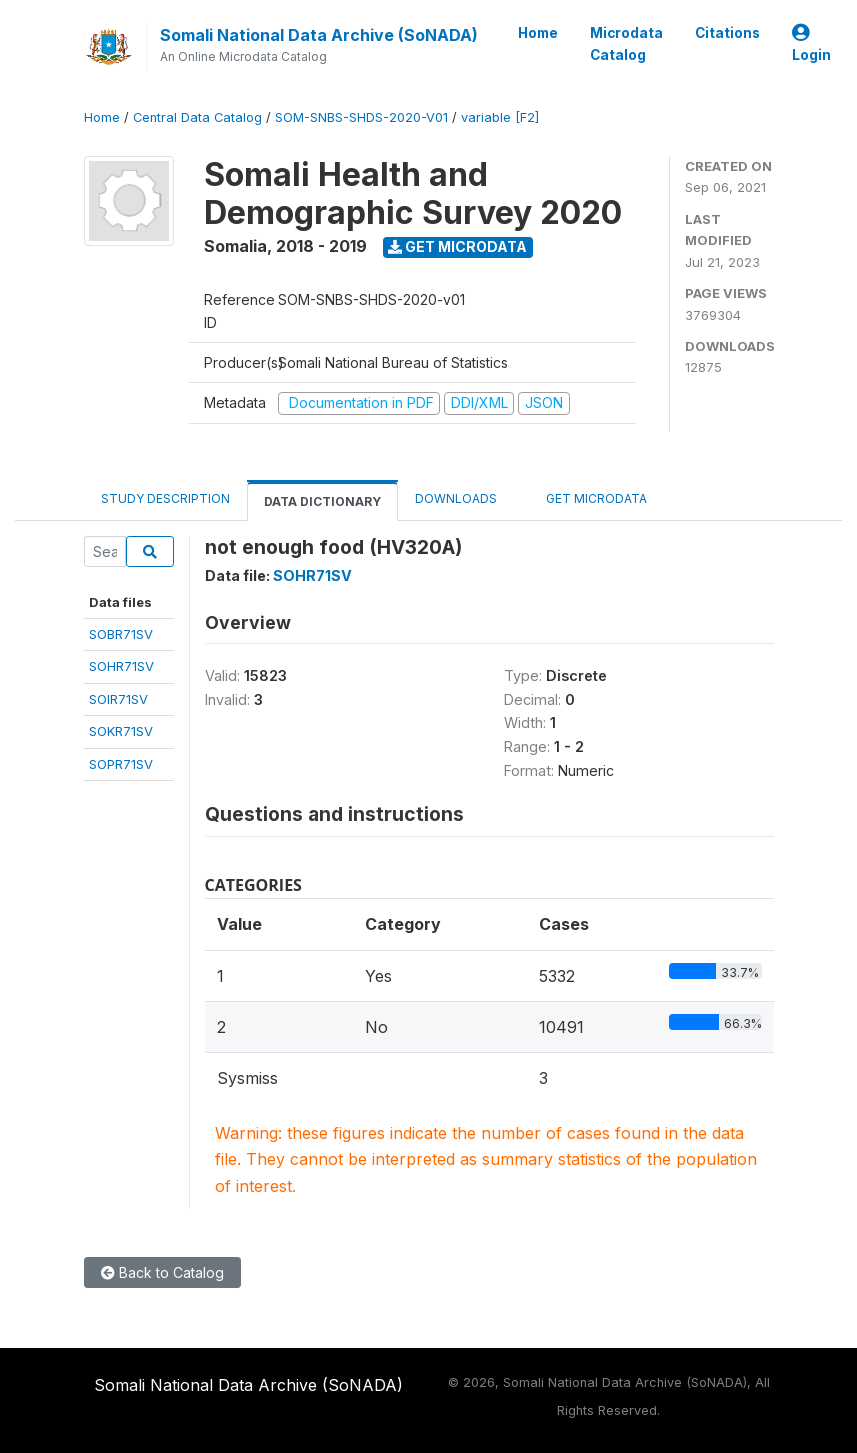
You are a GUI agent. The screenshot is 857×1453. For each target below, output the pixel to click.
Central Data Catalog (197, 117)
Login (811, 44)
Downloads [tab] (456, 498)
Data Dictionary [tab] (322, 501)
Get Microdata (457, 246)
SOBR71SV (121, 634)
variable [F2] (500, 117)
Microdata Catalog (626, 44)
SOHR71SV (121, 666)
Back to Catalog (162, 1272)
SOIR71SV (118, 699)
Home (538, 33)
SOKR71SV (121, 731)
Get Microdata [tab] (589, 497)
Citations (727, 33)
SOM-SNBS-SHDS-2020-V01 (361, 117)
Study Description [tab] (165, 498)
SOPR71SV (121, 764)
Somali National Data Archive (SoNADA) (319, 35)
